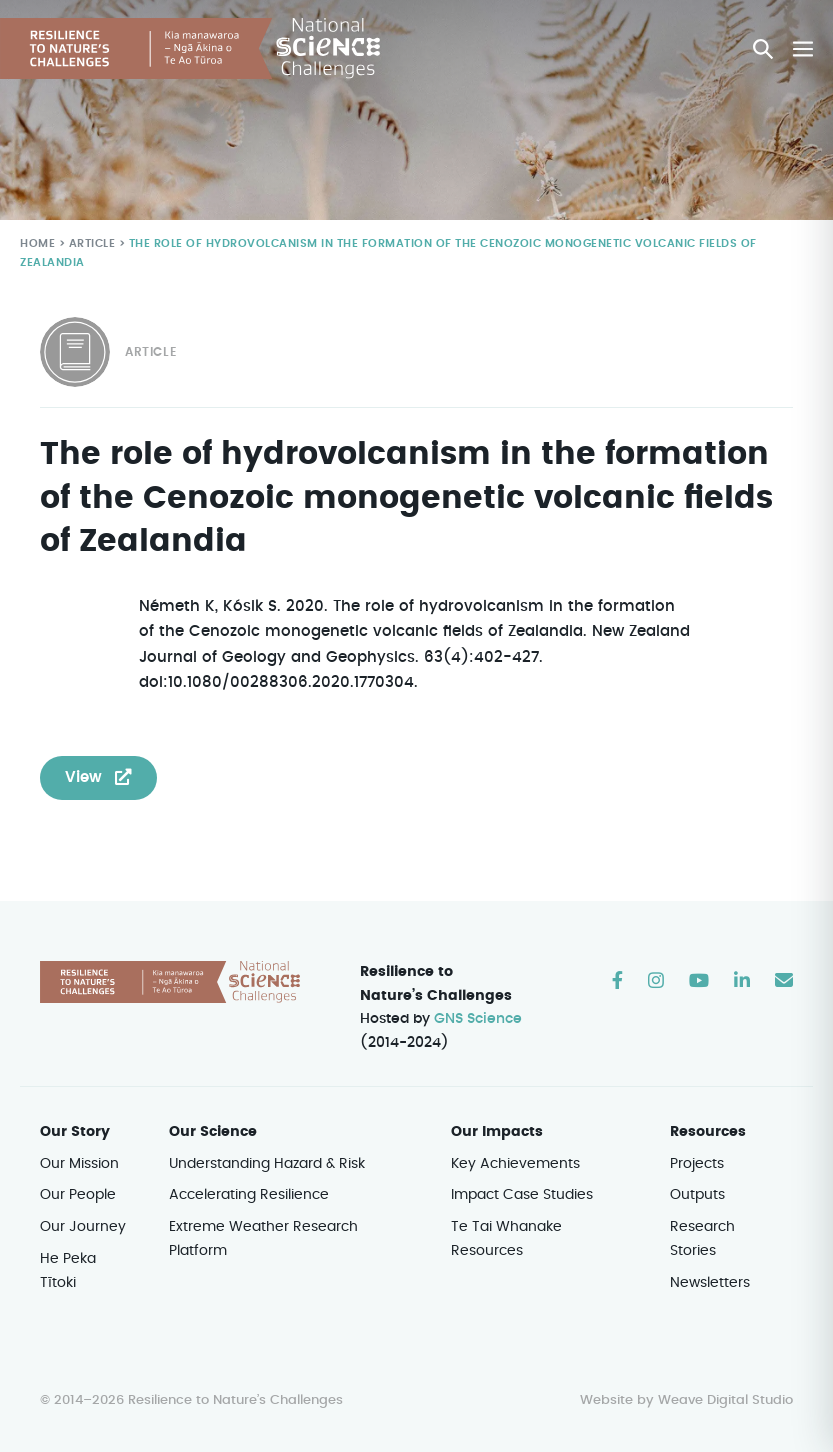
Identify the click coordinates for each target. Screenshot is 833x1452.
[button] (764, 49)
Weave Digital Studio (725, 1400)
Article (90, 244)
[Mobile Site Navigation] (803, 49)
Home (37, 244)
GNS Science (479, 1020)
